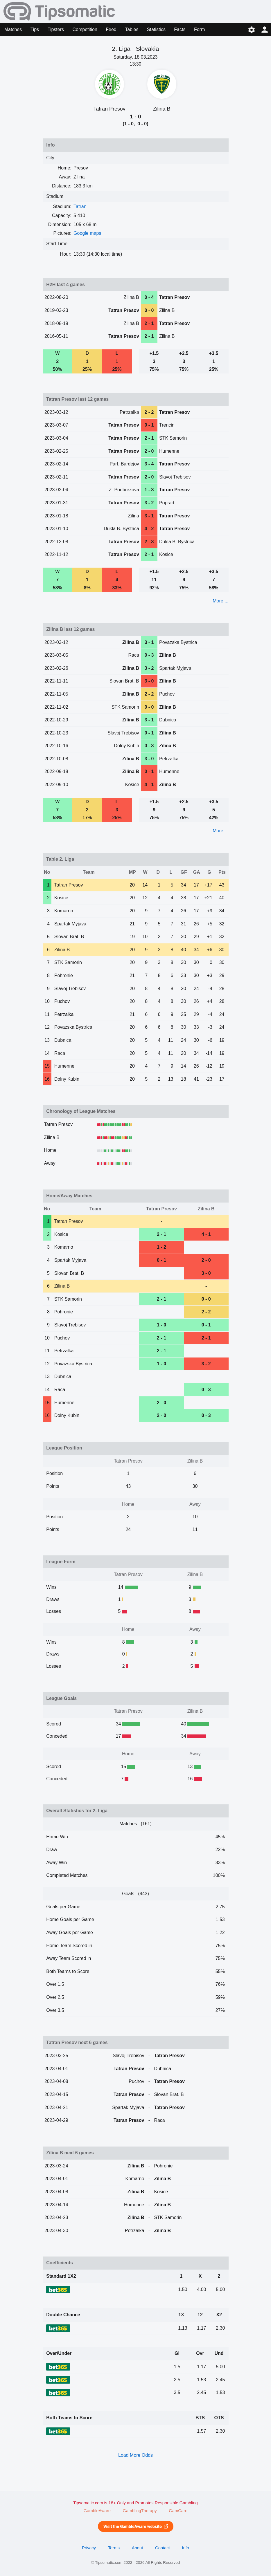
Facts (179, 29)
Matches (13, 29)
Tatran (79, 206)
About (137, 2548)
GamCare (178, 2510)
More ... (220, 600)
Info (185, 2548)
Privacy (89, 2548)
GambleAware (97, 2510)
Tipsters (56, 29)
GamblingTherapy (140, 2510)
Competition (84, 29)
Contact (162, 2548)
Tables (131, 29)
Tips (34, 29)
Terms (114, 2548)
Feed (111, 29)
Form (199, 29)
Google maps (87, 233)
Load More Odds (135, 2455)
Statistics (156, 29)
